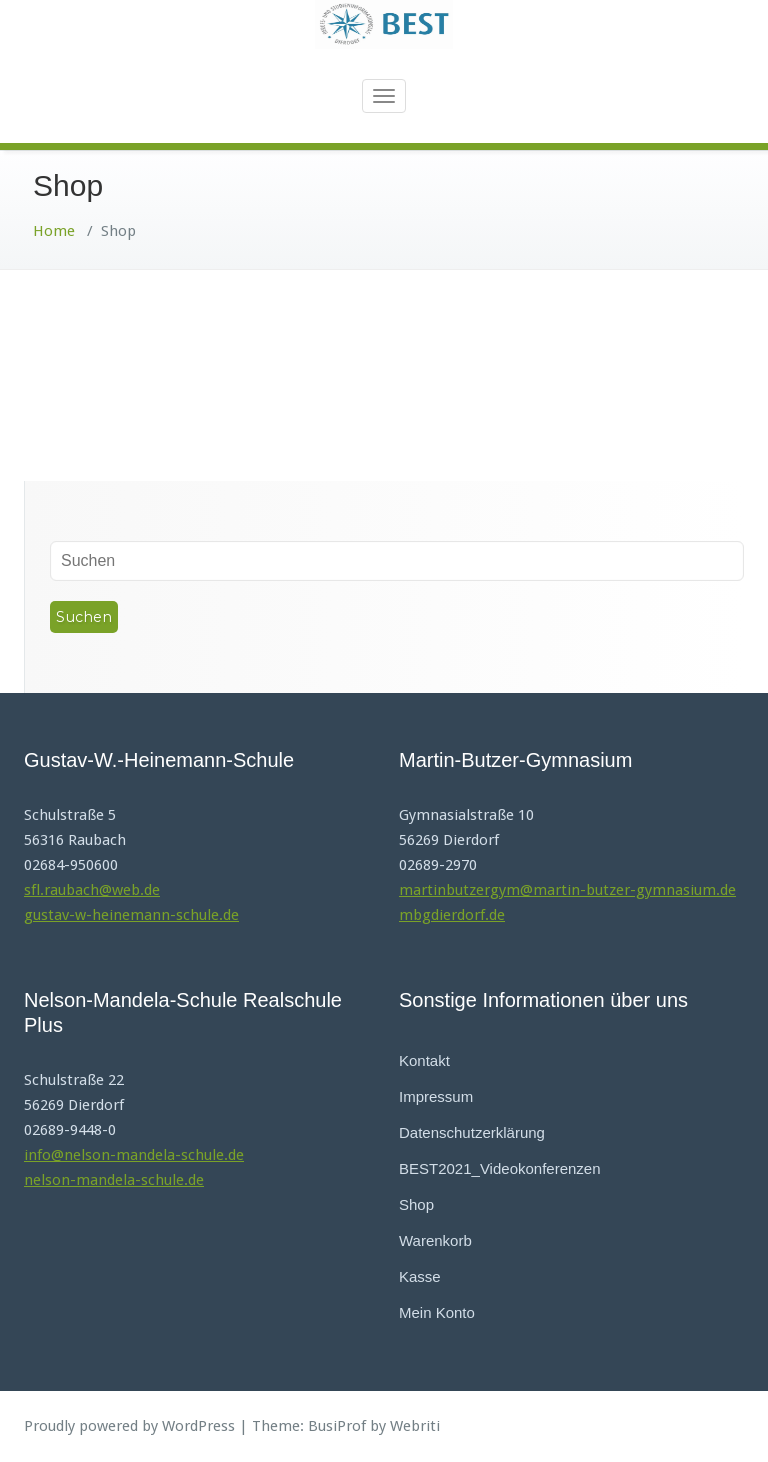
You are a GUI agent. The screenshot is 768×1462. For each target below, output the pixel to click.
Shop (416, 1204)
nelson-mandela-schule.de (114, 1180)
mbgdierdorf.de (452, 915)
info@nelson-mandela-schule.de (134, 1155)
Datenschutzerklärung (472, 1132)
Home (54, 231)
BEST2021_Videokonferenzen (500, 1168)
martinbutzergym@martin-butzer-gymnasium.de (567, 890)
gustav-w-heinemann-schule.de (131, 915)
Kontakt (424, 1060)
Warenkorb (435, 1240)
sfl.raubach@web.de (92, 890)
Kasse (420, 1276)
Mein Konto (437, 1312)
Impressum (436, 1096)
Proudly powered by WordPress (129, 1426)
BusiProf (337, 1426)
